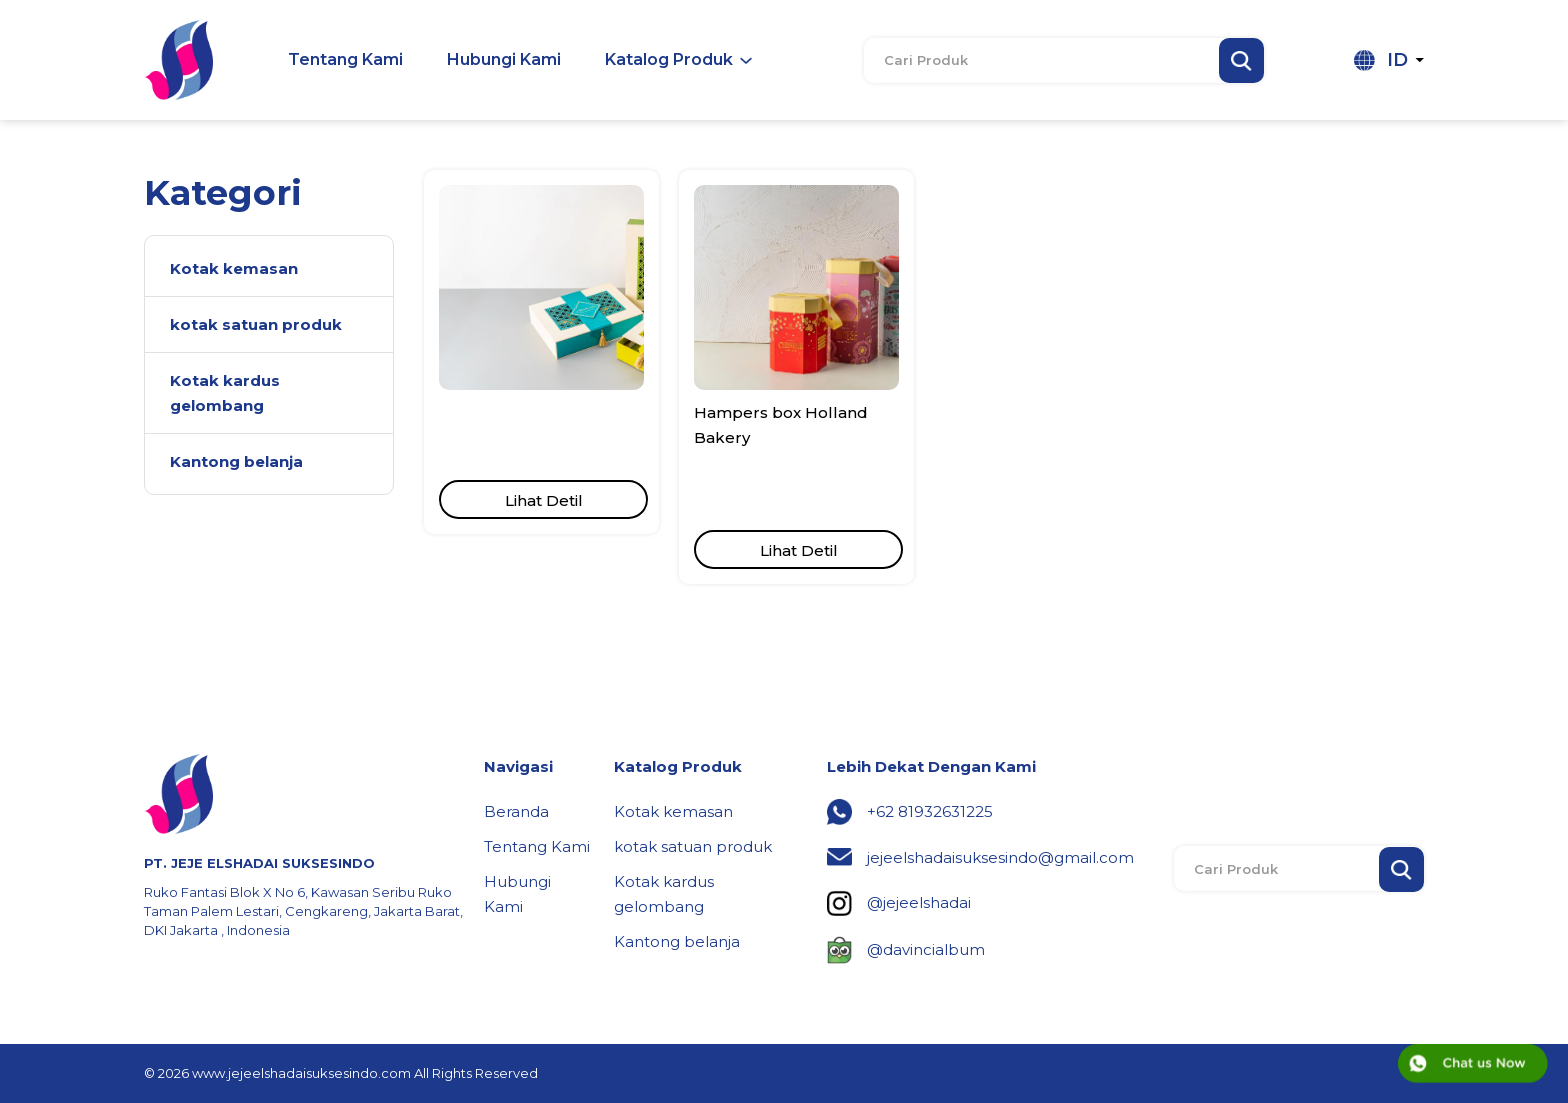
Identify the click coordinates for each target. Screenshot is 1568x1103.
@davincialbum (926, 949)
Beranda (516, 811)
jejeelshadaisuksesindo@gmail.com (1000, 857)
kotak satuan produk (693, 846)
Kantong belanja (677, 941)
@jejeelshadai (919, 902)
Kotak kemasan (673, 811)
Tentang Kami (537, 846)
